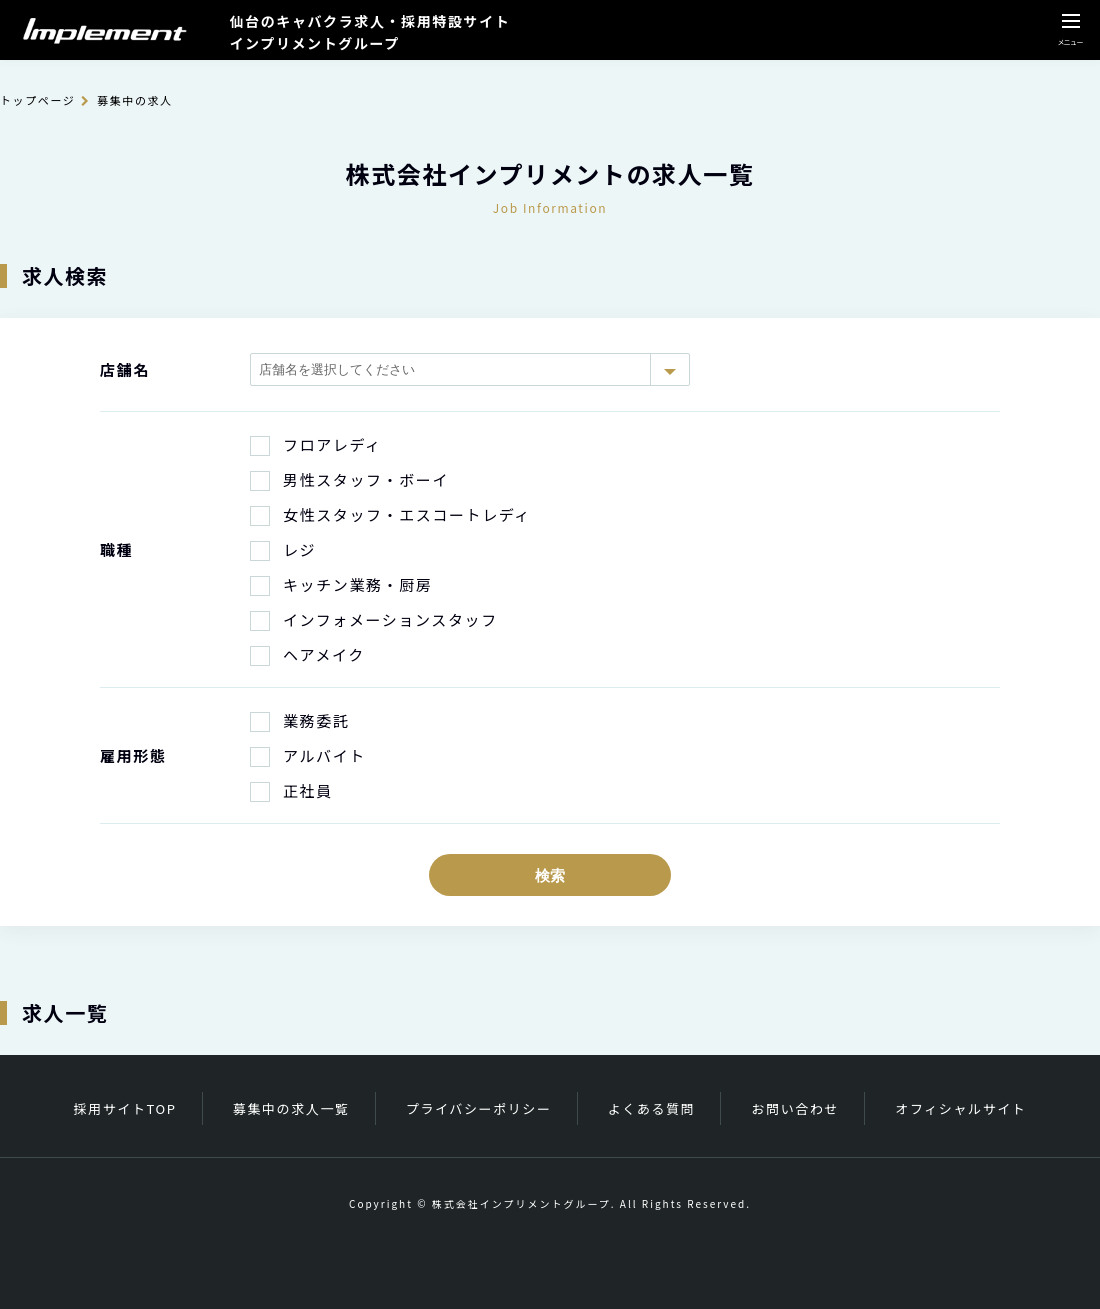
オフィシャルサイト (960, 1108)
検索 (550, 875)
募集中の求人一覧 (291, 1108)
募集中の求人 (135, 100)
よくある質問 (652, 1108)
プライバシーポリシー (479, 1108)
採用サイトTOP (125, 1108)
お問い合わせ (796, 1108)
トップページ (37, 100)
